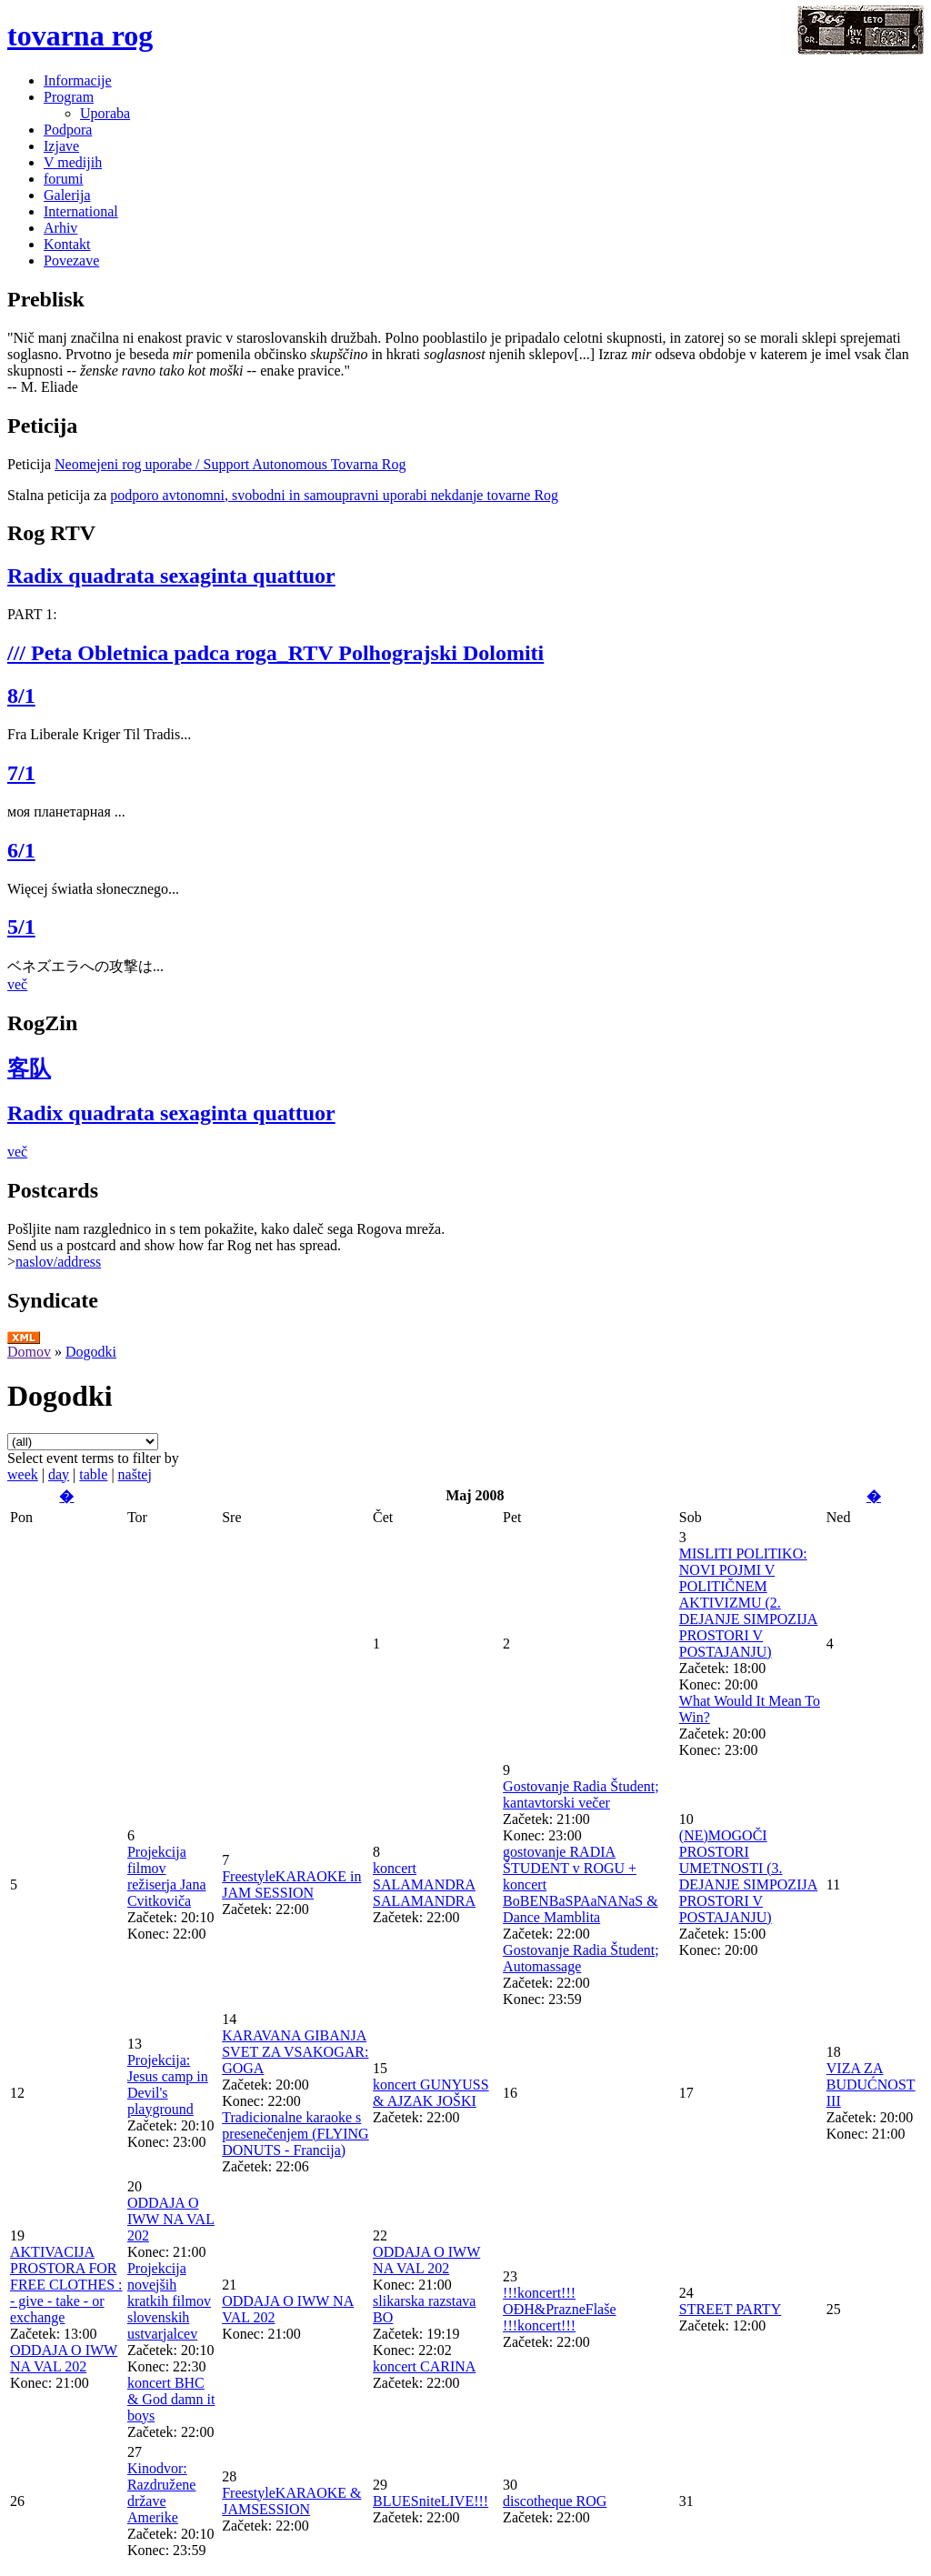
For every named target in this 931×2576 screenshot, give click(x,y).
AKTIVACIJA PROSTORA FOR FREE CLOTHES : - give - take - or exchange (66, 2284)
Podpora (68, 129)
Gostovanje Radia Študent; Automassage (581, 1958)
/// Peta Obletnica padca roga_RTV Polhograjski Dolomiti (275, 653)
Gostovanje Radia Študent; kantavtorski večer (581, 1794)
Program (69, 97)
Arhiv (60, 228)
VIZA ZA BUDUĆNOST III (871, 2084)
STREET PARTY (730, 2309)
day (58, 1474)
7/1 (21, 773)
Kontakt (67, 244)
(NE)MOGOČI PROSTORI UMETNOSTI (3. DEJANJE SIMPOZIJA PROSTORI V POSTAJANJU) (748, 1876)
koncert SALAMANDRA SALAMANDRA (424, 1884)
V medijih (73, 162)
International (81, 211)
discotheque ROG (554, 2501)
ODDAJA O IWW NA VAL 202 (63, 2358)
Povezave (71, 260)
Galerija (67, 195)
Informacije (78, 80)
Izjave (61, 146)
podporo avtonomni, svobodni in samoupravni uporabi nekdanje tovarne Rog (334, 495)
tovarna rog (80, 35)
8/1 (21, 695)
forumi (64, 178)
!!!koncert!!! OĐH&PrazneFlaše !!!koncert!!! (559, 2309)
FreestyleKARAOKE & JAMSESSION (291, 2501)
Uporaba (105, 113)
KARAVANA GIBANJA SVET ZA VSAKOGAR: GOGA (295, 2052)
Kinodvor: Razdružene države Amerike (161, 2493)
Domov (29, 1351)
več (17, 984)
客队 (29, 1068)
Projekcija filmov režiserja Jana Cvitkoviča (166, 1876)
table (93, 1474)
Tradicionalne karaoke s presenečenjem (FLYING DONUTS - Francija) (295, 2134)
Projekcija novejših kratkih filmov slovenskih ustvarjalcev (169, 2300)
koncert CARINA (424, 2366)
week (22, 1474)
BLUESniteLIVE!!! (430, 2501)
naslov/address (58, 1261)
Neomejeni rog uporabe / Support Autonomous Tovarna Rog (230, 464)
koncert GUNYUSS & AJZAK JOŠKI (431, 2093)
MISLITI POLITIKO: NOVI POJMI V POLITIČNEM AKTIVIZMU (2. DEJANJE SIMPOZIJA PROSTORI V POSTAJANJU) (748, 1602)
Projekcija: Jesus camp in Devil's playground (167, 2084)
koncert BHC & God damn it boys (171, 2399)
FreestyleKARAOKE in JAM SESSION (291, 1884)
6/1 (21, 850)
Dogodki (90, 1351)
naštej (135, 1474)
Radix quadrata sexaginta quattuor (171, 575)
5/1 (21, 926)
